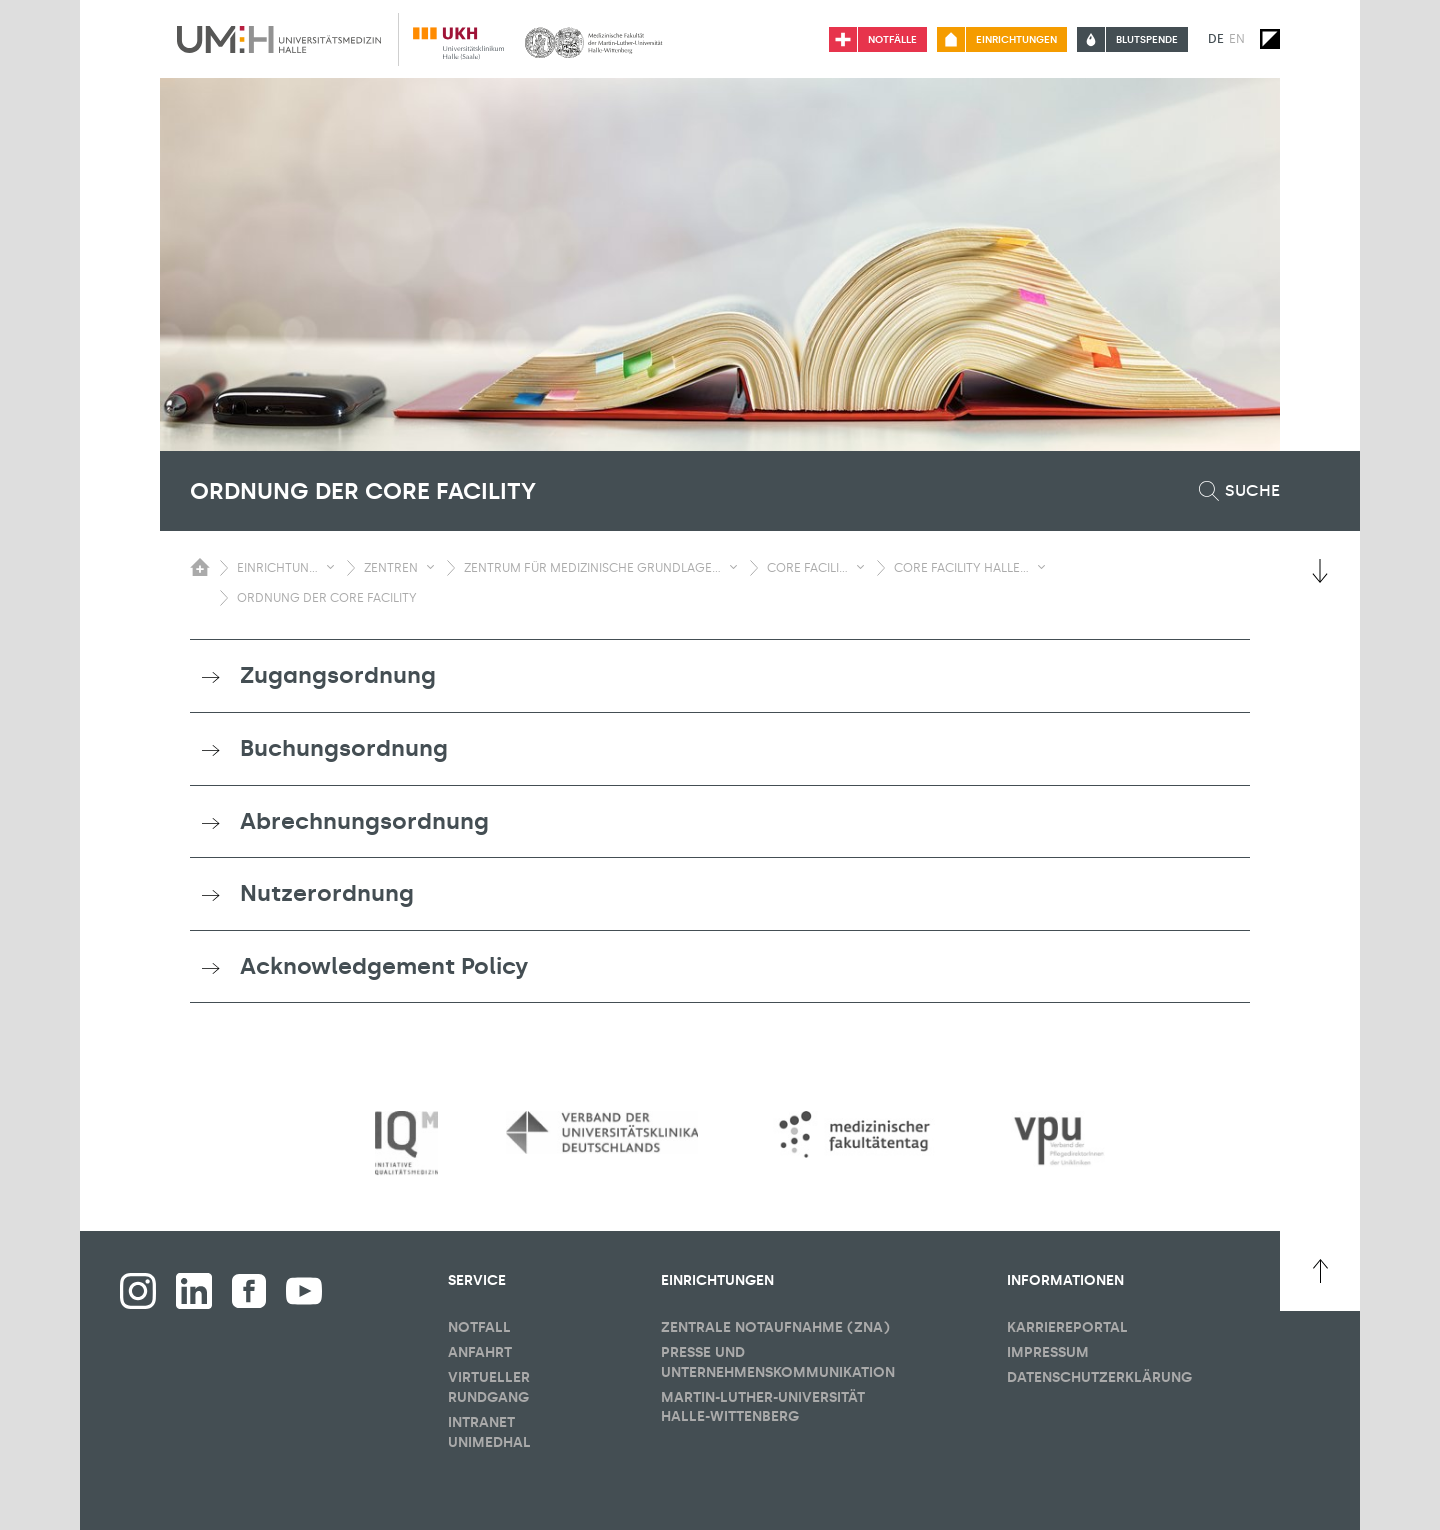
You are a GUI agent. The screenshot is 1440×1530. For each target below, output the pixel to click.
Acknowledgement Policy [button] (384, 966)
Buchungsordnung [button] (344, 748)
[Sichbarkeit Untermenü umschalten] (330, 567)
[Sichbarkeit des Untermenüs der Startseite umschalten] (200, 567)
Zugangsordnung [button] (338, 675)
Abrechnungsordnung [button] (364, 821)
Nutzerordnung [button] (327, 893)
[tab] (720, 676)
